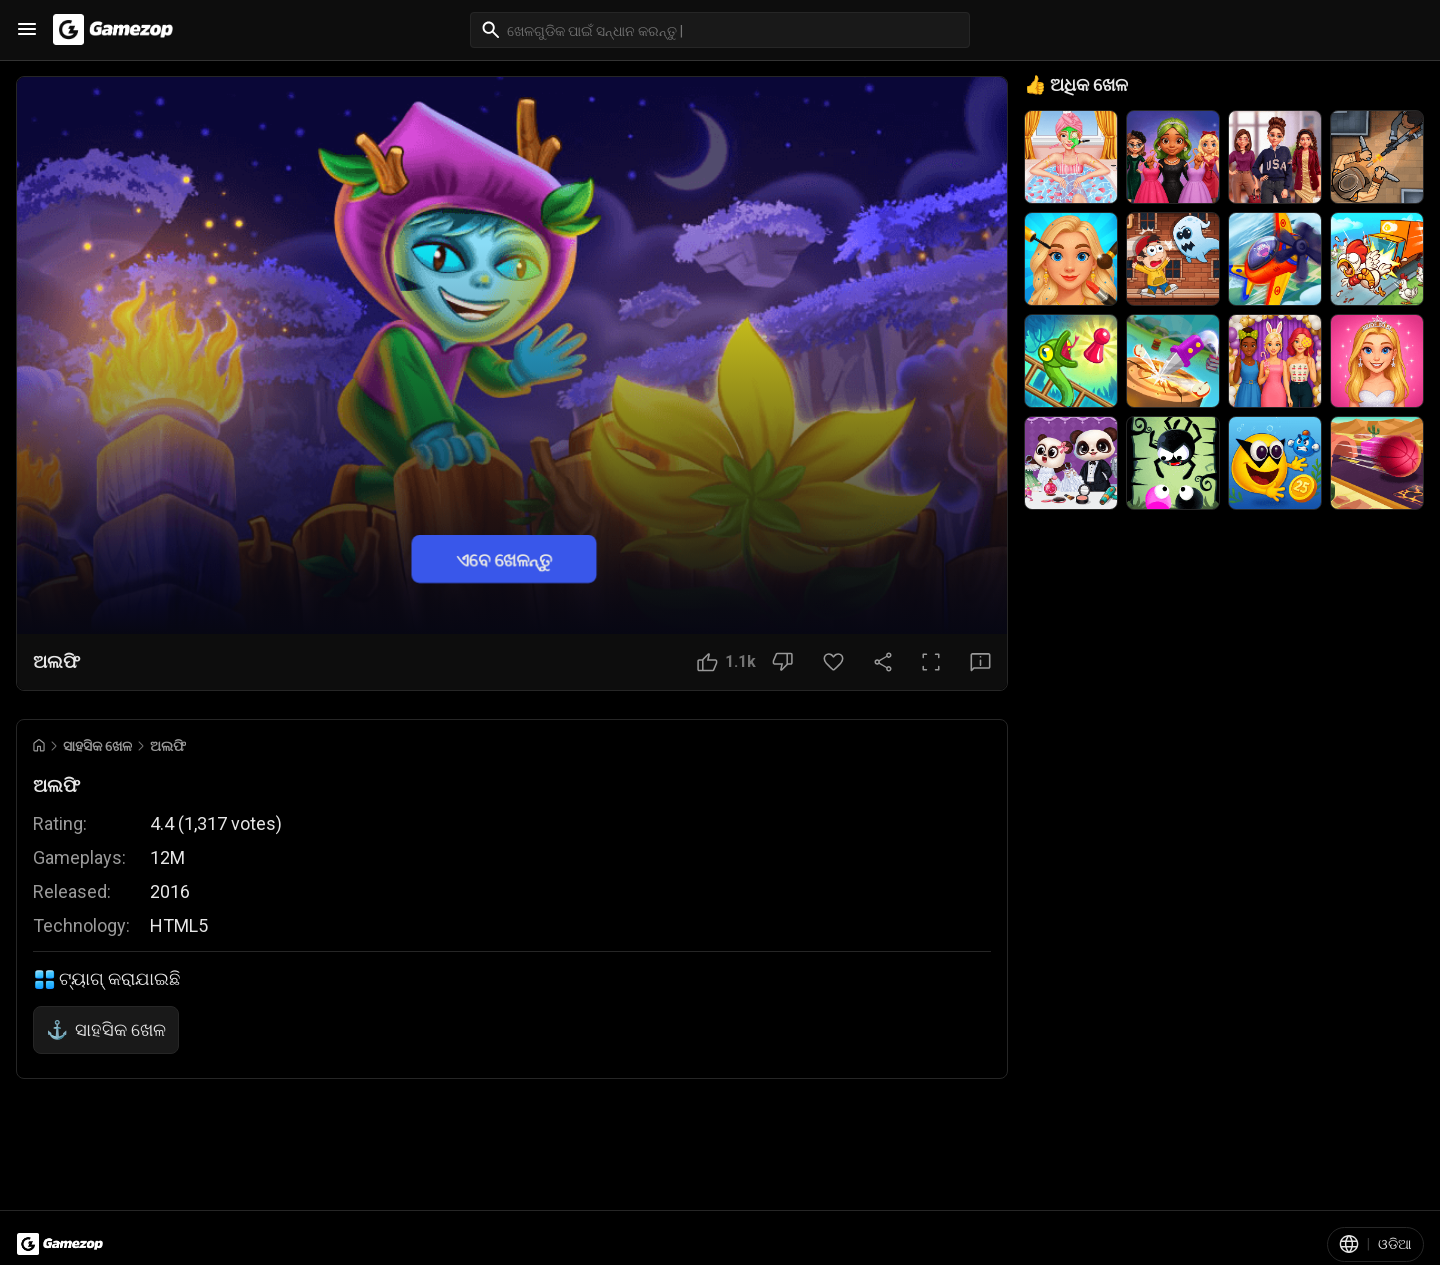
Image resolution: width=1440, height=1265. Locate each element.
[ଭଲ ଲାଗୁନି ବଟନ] (782, 662)
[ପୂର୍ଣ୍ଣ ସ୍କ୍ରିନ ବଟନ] (931, 662)
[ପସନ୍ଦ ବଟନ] (833, 662)
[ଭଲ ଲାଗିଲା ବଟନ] (726, 662)
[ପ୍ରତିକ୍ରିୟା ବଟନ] (980, 662)
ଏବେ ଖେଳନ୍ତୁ (504, 558)
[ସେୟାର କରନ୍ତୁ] (883, 662)
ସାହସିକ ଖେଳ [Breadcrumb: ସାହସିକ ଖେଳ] (97, 746)
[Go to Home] (39, 745)
